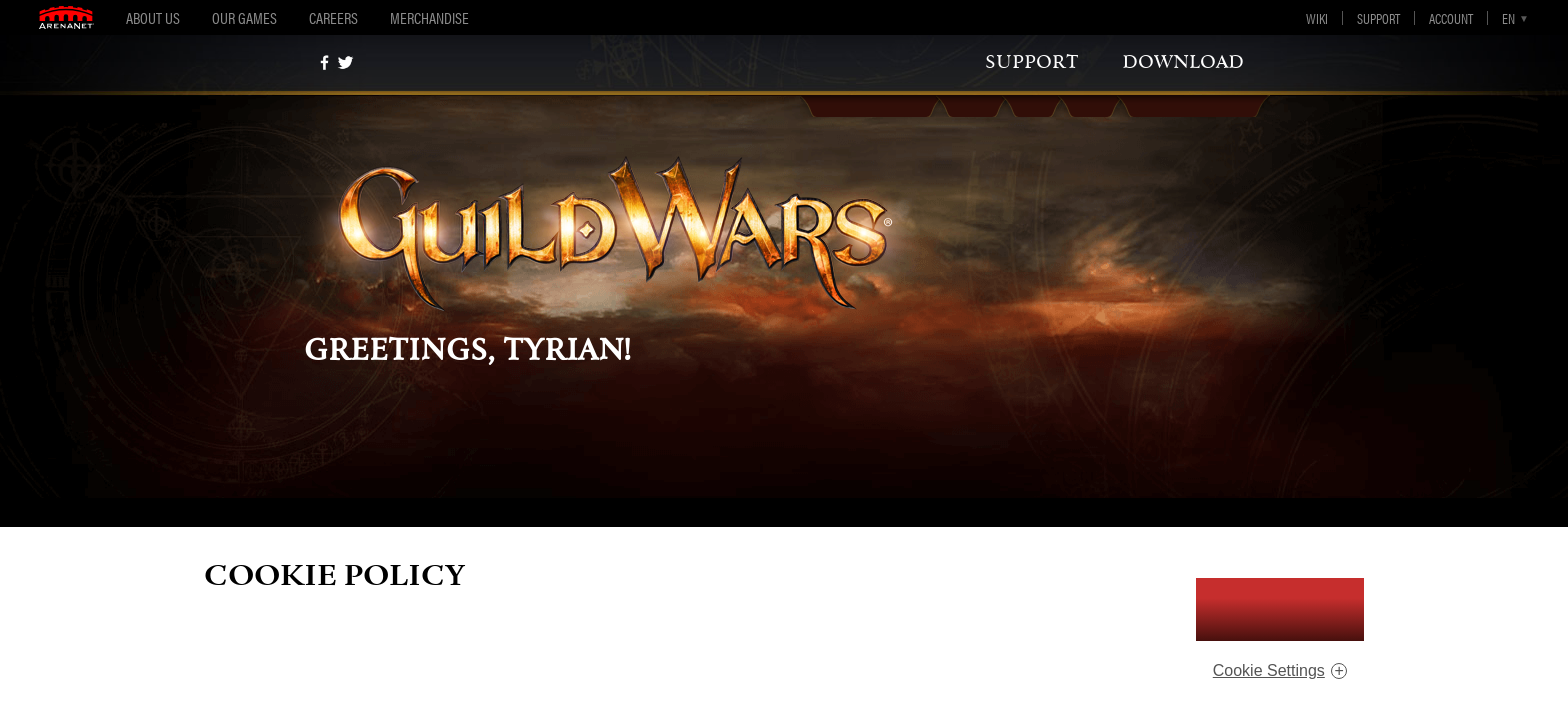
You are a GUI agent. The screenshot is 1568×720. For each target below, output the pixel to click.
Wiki (1317, 18)
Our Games (244, 17)
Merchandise (429, 17)
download (1183, 62)
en (1508, 18)
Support (1378, 18)
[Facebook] (324, 62)
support (1032, 62)
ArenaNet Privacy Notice (1021, 646)
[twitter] (345, 62)
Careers (333, 17)
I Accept (1280, 609)
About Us (153, 17)
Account (1451, 18)
